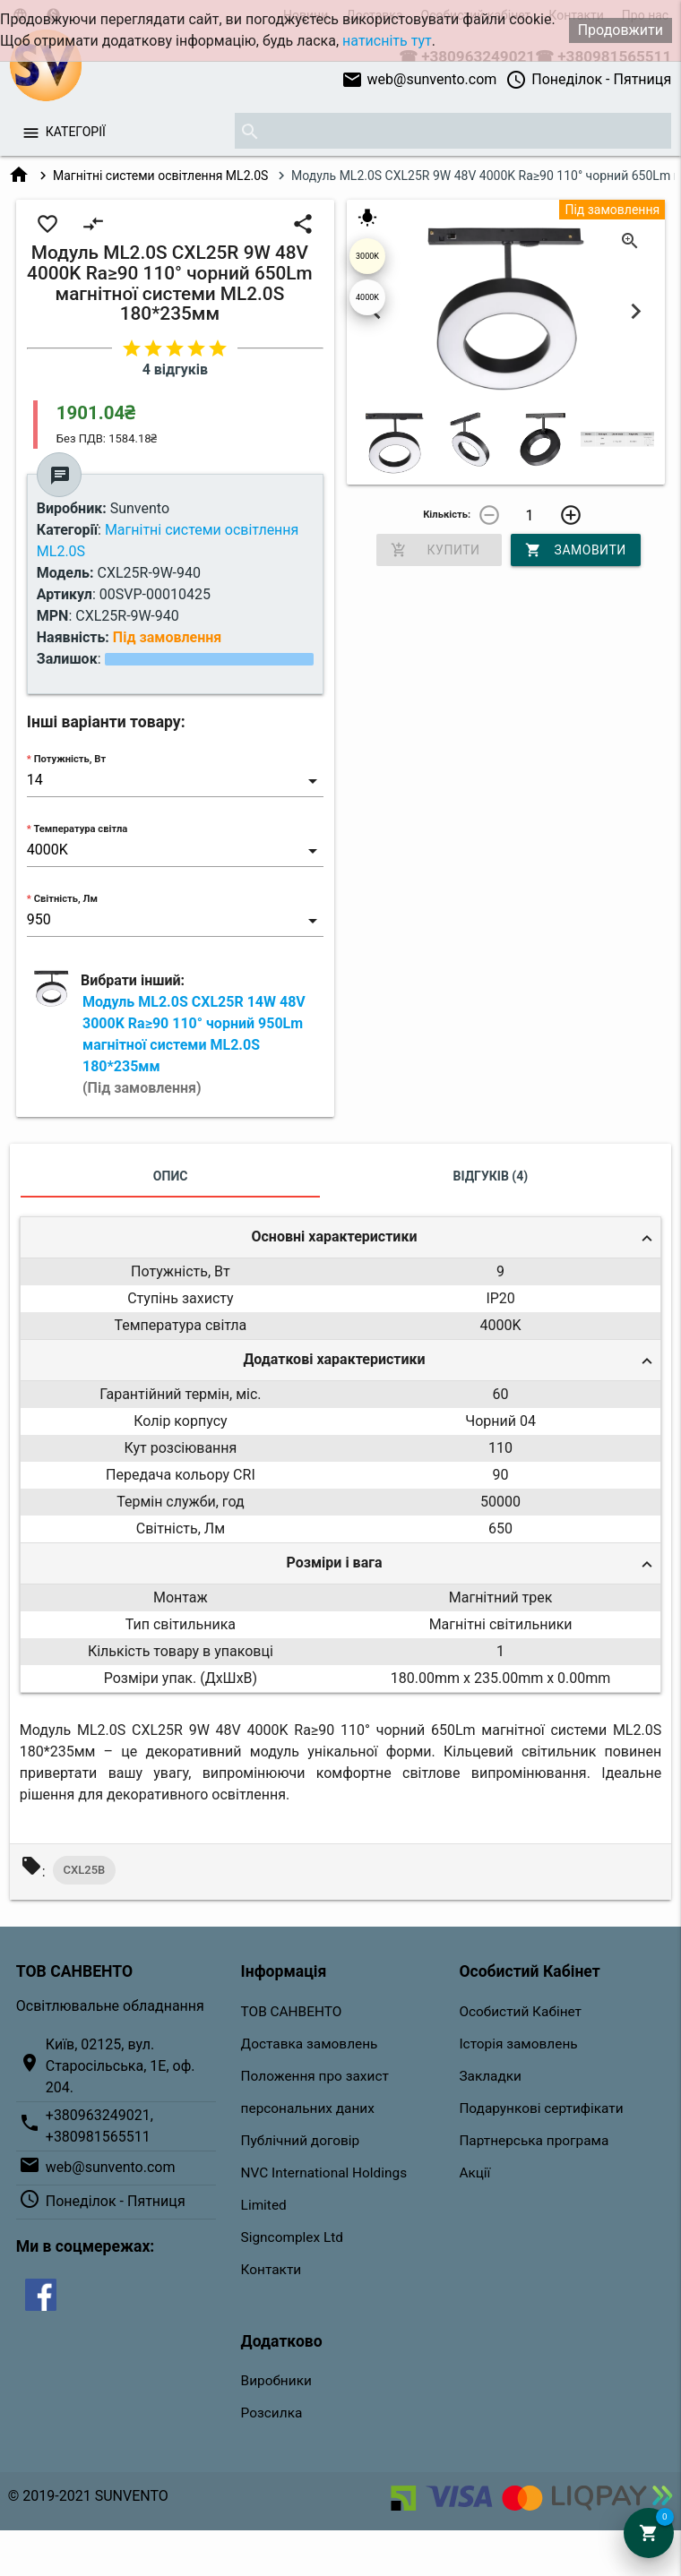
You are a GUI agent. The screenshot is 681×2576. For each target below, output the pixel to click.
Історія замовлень (518, 2044)
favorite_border (47, 224)
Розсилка (272, 2413)
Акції (474, 2173)
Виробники (276, 2381)
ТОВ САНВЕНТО (291, 2012)
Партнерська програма (533, 2141)
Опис (170, 1176)
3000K (367, 256)
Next (635, 311)
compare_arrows (93, 224)
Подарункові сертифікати (541, 2108)
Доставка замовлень (309, 2044)
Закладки (490, 2076)
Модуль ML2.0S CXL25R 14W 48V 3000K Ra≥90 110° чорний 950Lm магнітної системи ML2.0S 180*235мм (194, 1044)
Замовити (575, 550)
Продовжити (620, 30)
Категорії (76, 132)
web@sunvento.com (419, 79)
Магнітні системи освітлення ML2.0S (160, 175)
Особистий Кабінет (520, 2012)
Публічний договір (300, 2141)
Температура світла (80, 829)
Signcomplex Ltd (292, 2237)
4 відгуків (175, 369)
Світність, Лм (66, 899)
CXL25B (85, 1869)
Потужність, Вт (70, 759)
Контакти (271, 2270)
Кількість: (446, 514)
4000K (367, 297)
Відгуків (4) (491, 1176)
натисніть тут (387, 40)
